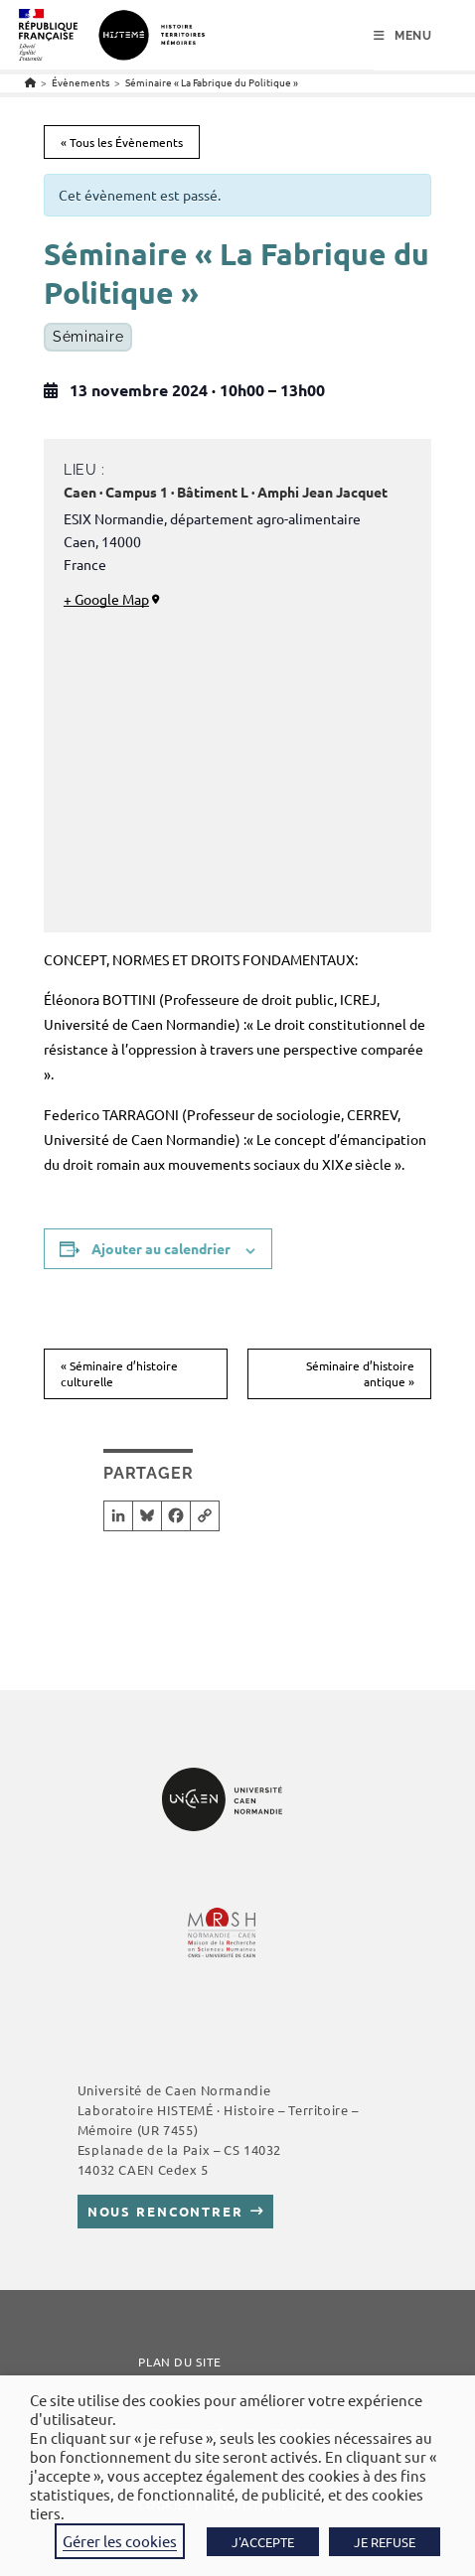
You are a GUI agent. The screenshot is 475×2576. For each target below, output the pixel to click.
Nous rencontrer (165, 2211)
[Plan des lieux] (237, 766)
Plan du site (180, 2361)
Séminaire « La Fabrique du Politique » (211, 81)
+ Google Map (106, 599)
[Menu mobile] (403, 36)
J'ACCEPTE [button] (263, 2541)
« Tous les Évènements (122, 142)
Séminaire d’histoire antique (360, 1374)
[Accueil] (30, 81)
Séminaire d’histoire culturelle (119, 1374)
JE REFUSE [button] (384, 2541)
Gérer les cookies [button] (120, 2540)
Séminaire (88, 337)
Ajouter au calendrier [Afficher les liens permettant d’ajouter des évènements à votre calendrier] (161, 1248)
